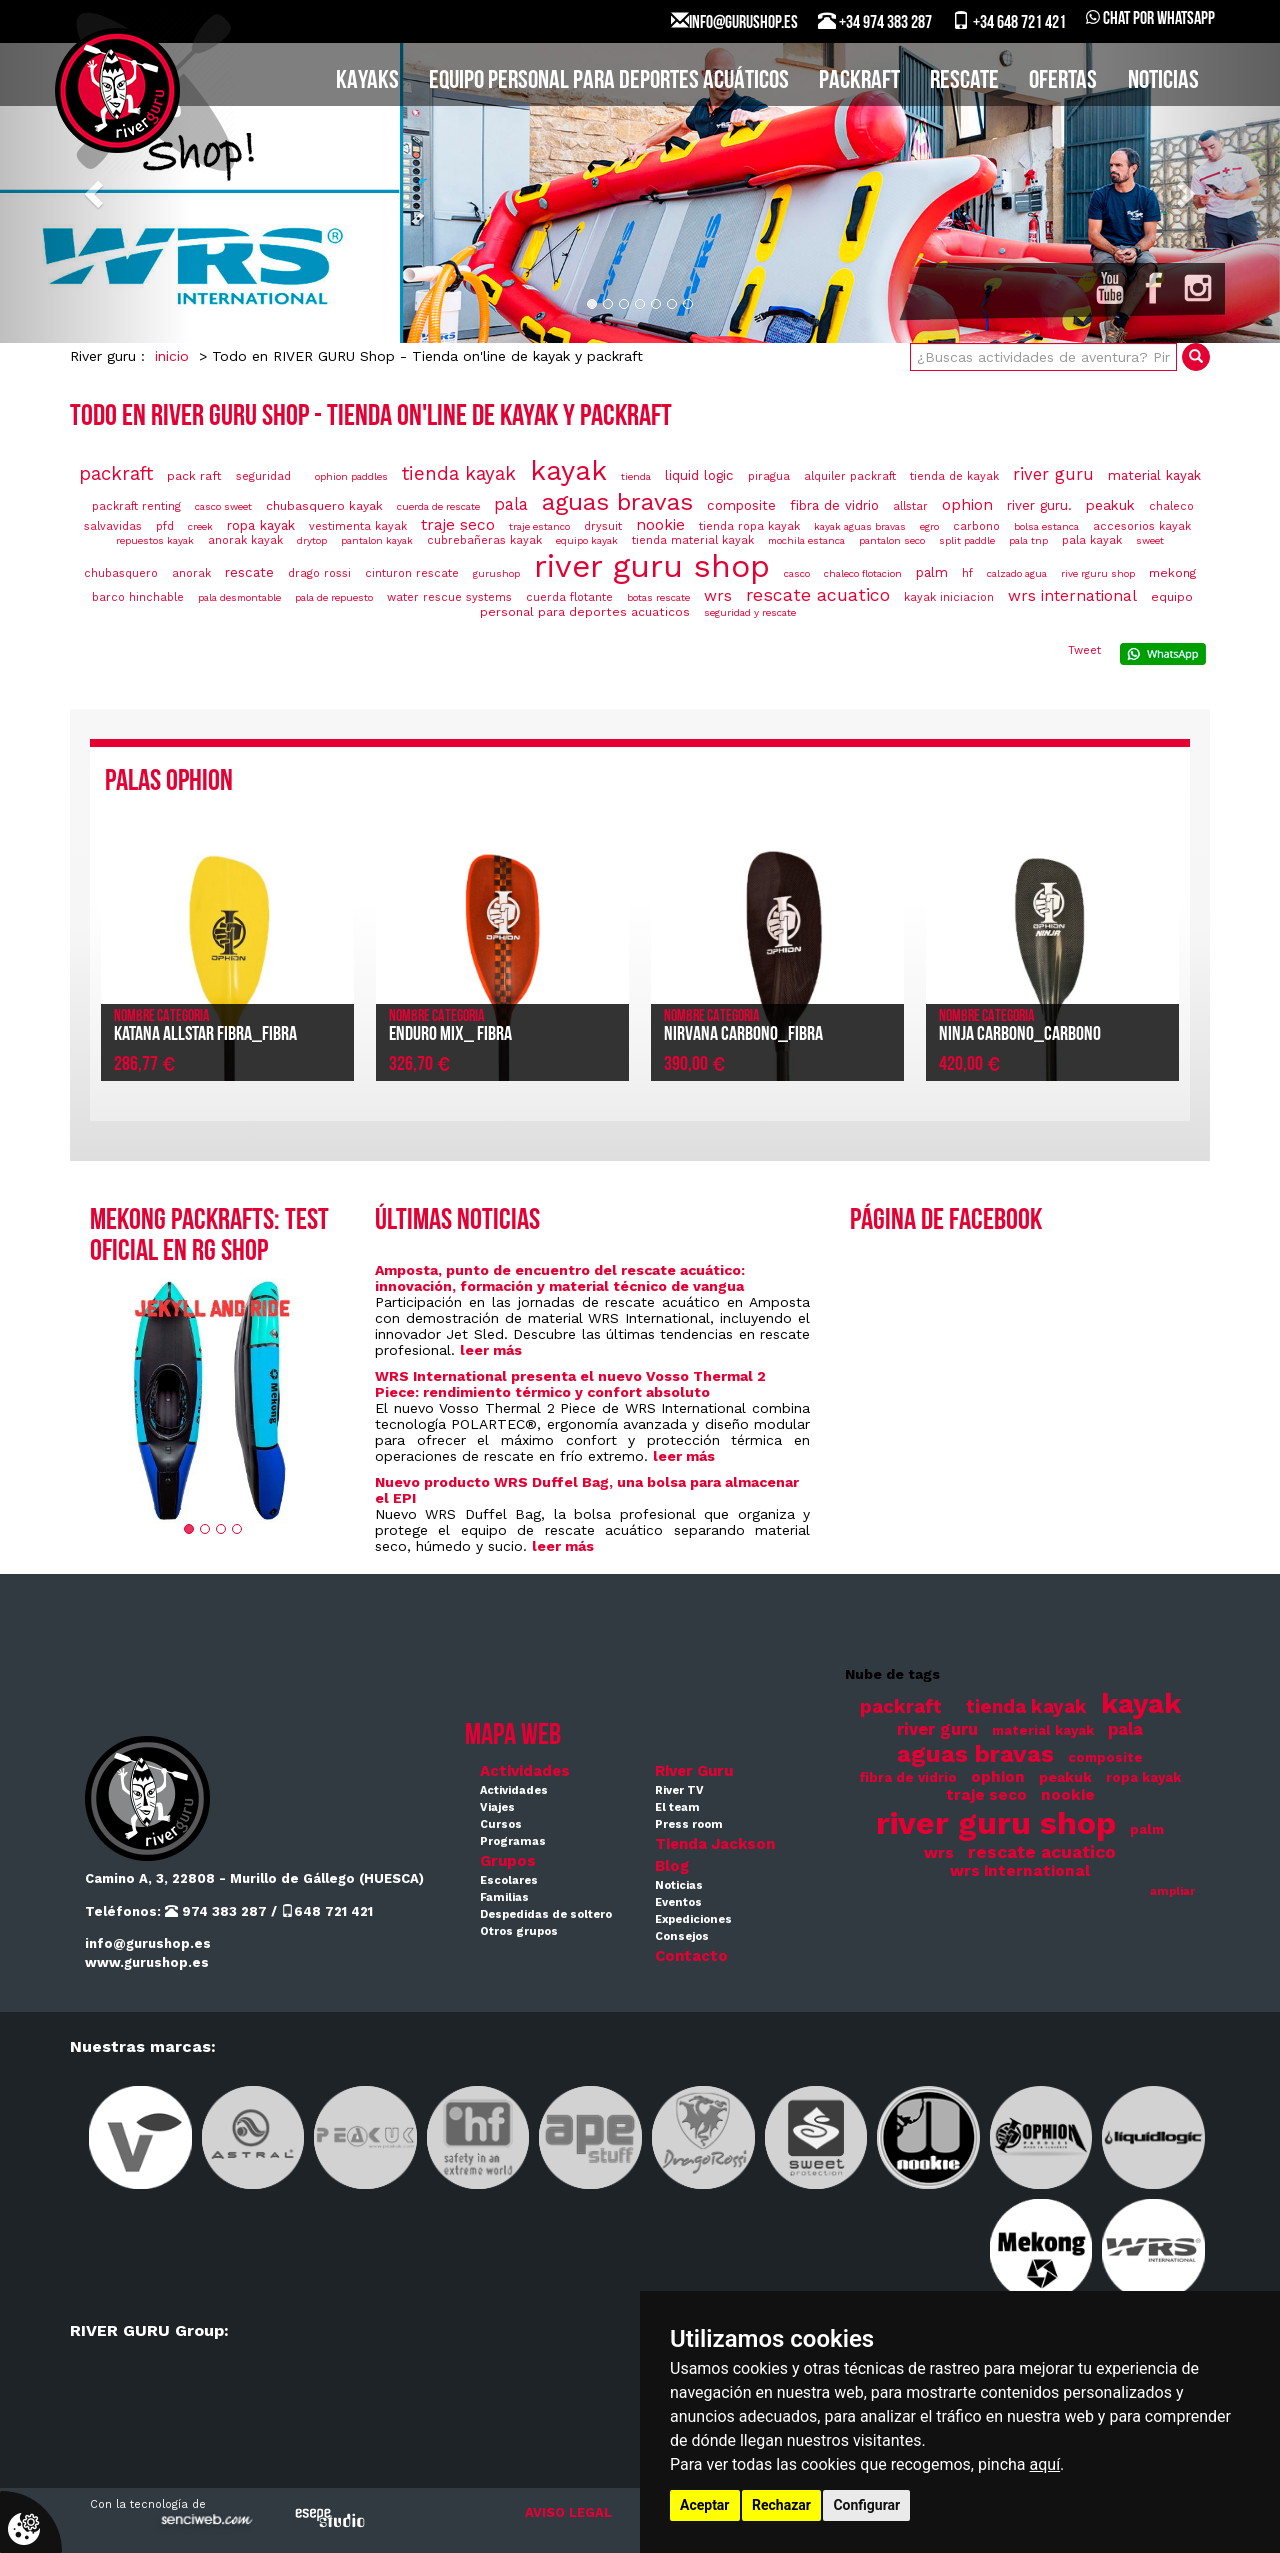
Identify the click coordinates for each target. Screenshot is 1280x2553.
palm (932, 572)
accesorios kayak (1142, 526)
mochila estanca (806, 540)
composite (741, 505)
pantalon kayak (377, 540)
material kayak (1154, 475)
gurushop (496, 573)
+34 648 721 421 (1009, 22)
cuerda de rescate (438, 506)
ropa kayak (261, 525)
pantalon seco (892, 540)
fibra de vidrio (834, 505)
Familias (504, 1897)
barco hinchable (138, 597)
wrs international (1072, 596)
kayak (568, 470)
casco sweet (223, 506)
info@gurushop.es (148, 1943)
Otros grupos (519, 1931)
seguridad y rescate (750, 612)
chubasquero (121, 573)
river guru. (1039, 505)
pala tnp (1028, 540)
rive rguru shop (1098, 573)
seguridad (263, 476)
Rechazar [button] (781, 2505)
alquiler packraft (850, 476)
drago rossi (319, 573)
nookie (660, 525)
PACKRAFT (859, 81)
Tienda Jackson (715, 1844)
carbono (976, 526)
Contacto (691, 1956)
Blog (672, 1866)
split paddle (967, 540)
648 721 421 (327, 1911)
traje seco (458, 525)
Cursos (501, 1824)
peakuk (1110, 505)
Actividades (525, 1771)
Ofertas (1063, 81)
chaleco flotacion (863, 573)
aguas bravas (617, 501)
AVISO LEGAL (568, 2512)
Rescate (964, 81)
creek (200, 526)
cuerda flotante (569, 597)
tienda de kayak (954, 476)
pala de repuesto (334, 597)
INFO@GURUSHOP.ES (734, 22)
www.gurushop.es (147, 1962)
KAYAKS (367, 81)
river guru (1053, 474)
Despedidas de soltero (546, 1914)
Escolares (509, 1880)
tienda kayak (459, 474)
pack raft (194, 476)
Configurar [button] (866, 2505)
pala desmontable (239, 597)
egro (929, 526)
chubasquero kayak (324, 506)
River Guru (694, 1771)
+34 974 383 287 (875, 22)
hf (967, 573)
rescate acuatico (818, 595)
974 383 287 (216, 1911)
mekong (1173, 573)
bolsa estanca (1046, 526)
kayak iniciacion (949, 597)
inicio (172, 356)
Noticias (1163, 81)
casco (797, 573)
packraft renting (136, 506)
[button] (96, 193)
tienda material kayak (693, 540)
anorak (191, 573)
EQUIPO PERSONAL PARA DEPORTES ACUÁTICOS (609, 81)
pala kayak (1092, 540)
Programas (513, 1841)
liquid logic (699, 475)
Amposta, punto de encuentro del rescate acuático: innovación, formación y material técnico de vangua (560, 1278)
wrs (718, 596)
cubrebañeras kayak (484, 540)
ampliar (1172, 1891)
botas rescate (658, 597)
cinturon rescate (412, 573)
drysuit (603, 526)
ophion (967, 505)
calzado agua (1017, 573)
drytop (312, 540)
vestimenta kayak (358, 526)
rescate (249, 572)
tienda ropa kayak (749, 526)
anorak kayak (245, 540)
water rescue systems (449, 597)
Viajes (497, 1807)
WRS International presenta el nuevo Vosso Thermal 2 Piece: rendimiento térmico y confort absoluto (570, 1384)
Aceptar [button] (705, 2505)
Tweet (1084, 650)
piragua (769, 476)
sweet (1150, 540)
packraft (116, 474)
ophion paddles (351, 476)
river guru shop (652, 566)
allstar (910, 506)
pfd (165, 526)
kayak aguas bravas (860, 526)
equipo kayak (587, 540)
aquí (1045, 2464)
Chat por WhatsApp (1150, 19)
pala (511, 504)
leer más (491, 1350)
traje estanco (539, 526)
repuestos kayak (155, 540)
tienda (636, 476)
